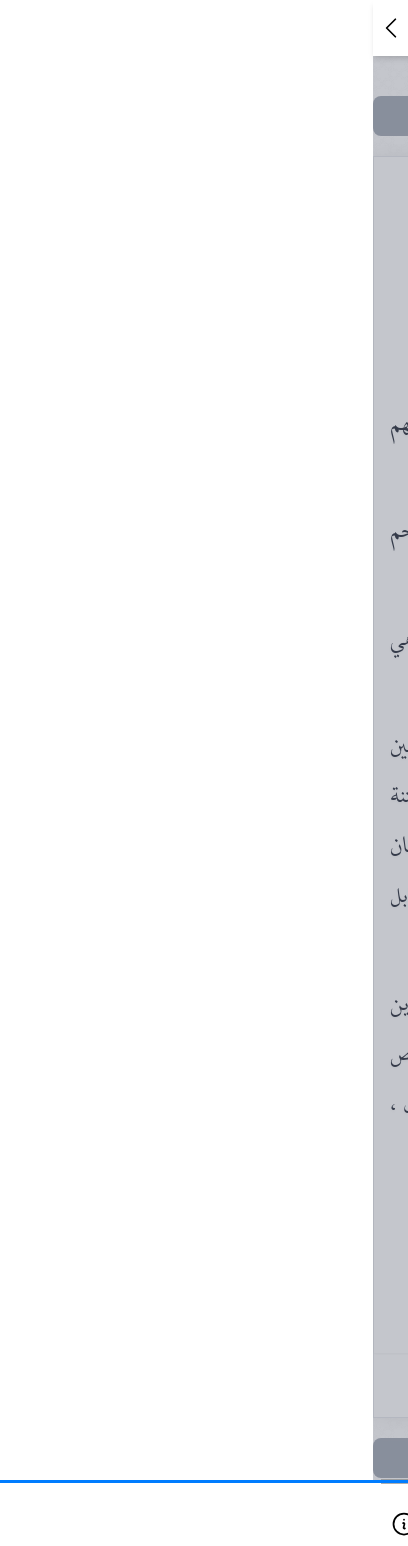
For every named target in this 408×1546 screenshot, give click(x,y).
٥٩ (228, 494)
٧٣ (228, 740)
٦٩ (228, 658)
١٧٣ (228, 1461)
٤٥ (228, 412)
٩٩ (228, 986)
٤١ (228, 330)
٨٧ (228, 945)
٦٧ (228, 617)
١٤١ (228, 1256)
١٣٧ (228, 1215)
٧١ (228, 699)
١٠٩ (228, 1092)
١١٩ (228, 1133)
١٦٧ (228, 1420)
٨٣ (228, 904)
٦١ (228, 535)
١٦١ (228, 1379)
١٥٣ (228, 1338)
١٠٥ (228, 1039)
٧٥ (228, 781)
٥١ (228, 453)
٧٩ (228, 822)
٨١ (228, 863)
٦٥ (228, 576)
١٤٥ (228, 1297)
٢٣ (228, 289)
